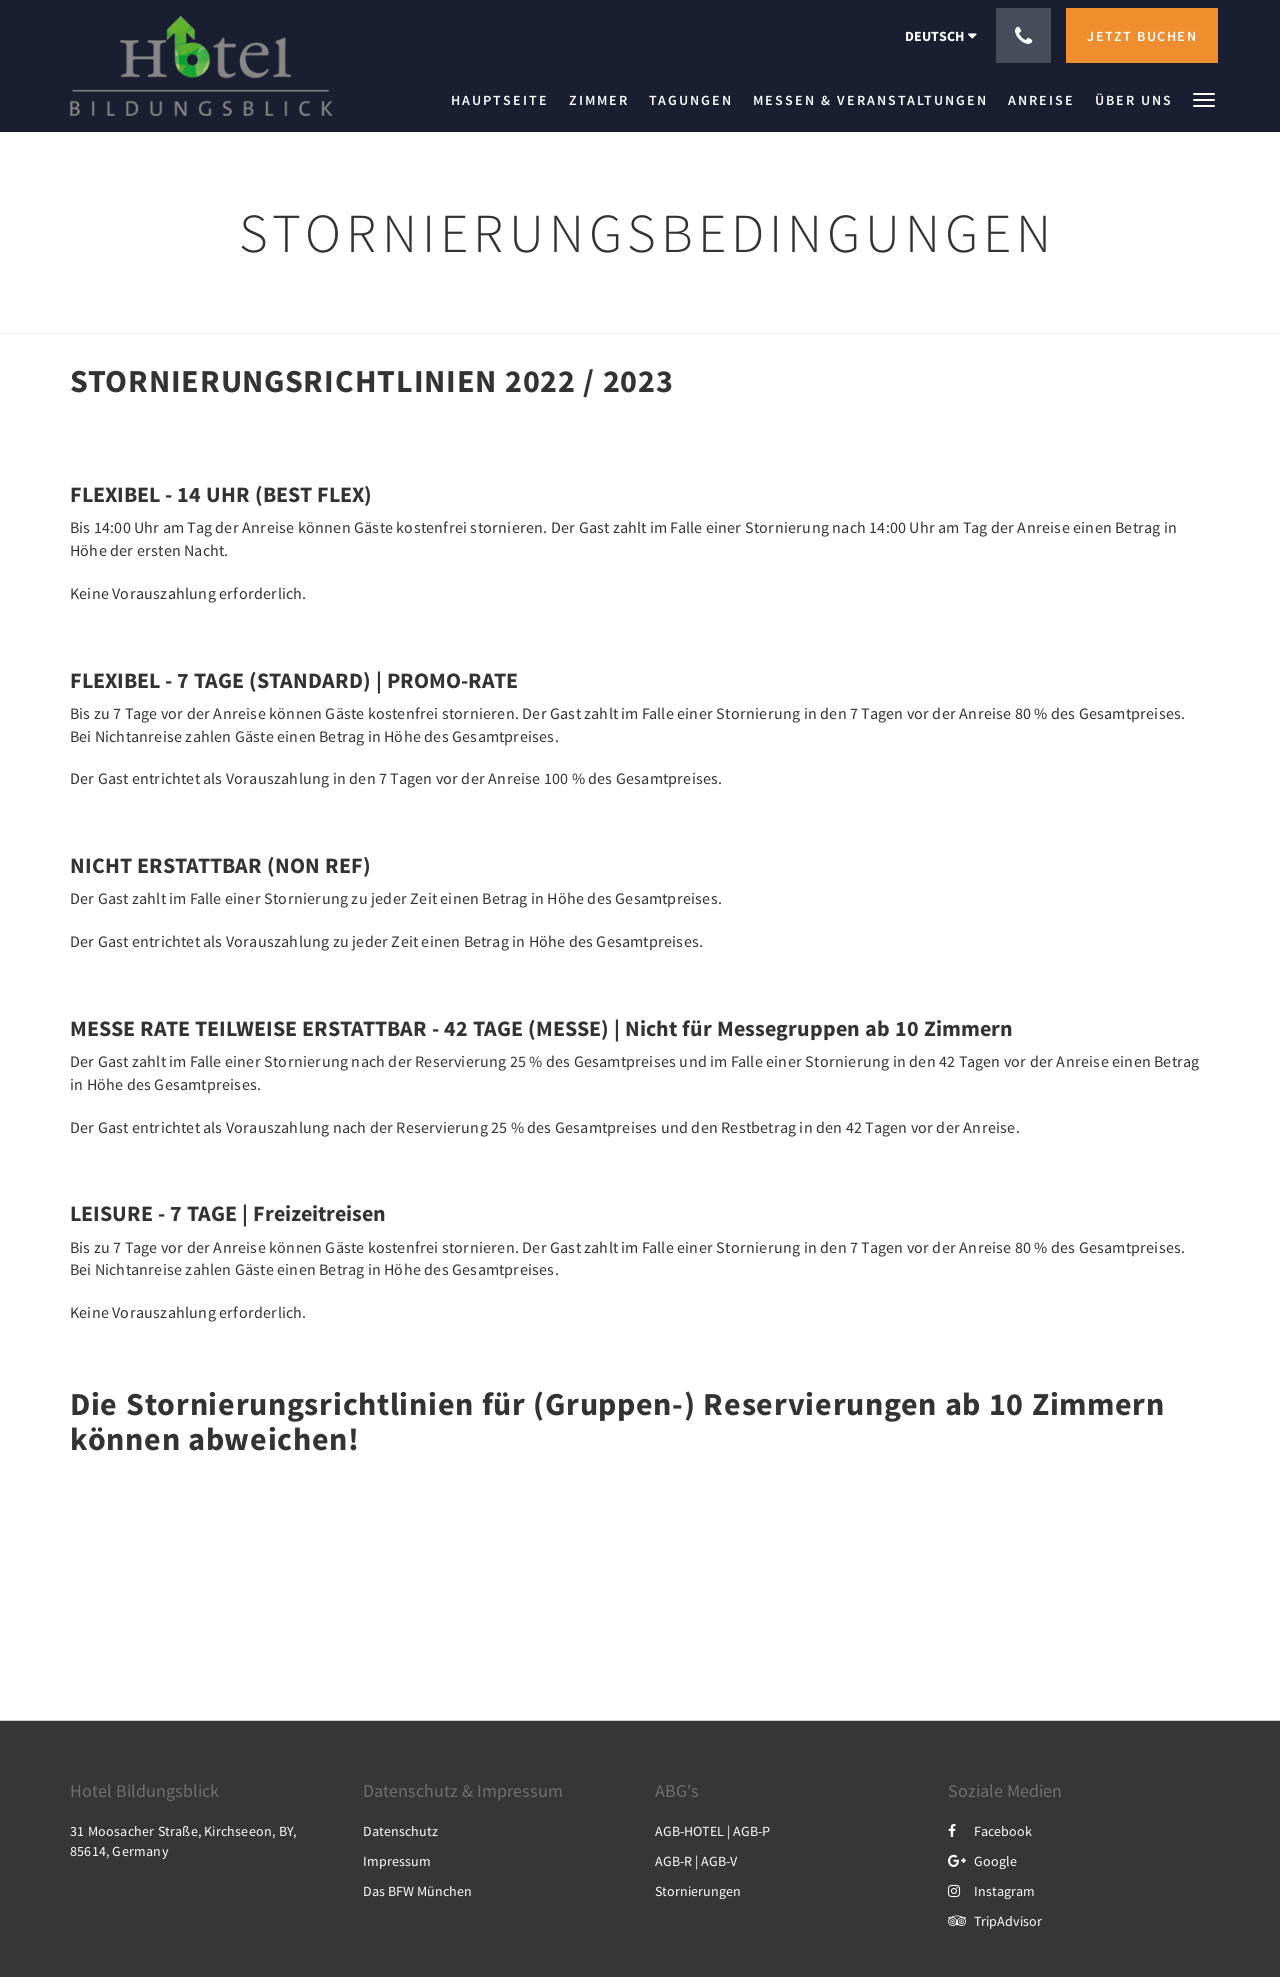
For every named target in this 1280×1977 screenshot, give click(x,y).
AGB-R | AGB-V (696, 1861)
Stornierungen (698, 1891)
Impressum (397, 1861)
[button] (1204, 98)
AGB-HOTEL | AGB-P (712, 1831)
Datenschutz (400, 1831)
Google (982, 1861)
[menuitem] (505, 100)
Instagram (991, 1891)
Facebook (990, 1831)
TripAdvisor (995, 1921)
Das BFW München (417, 1891)
